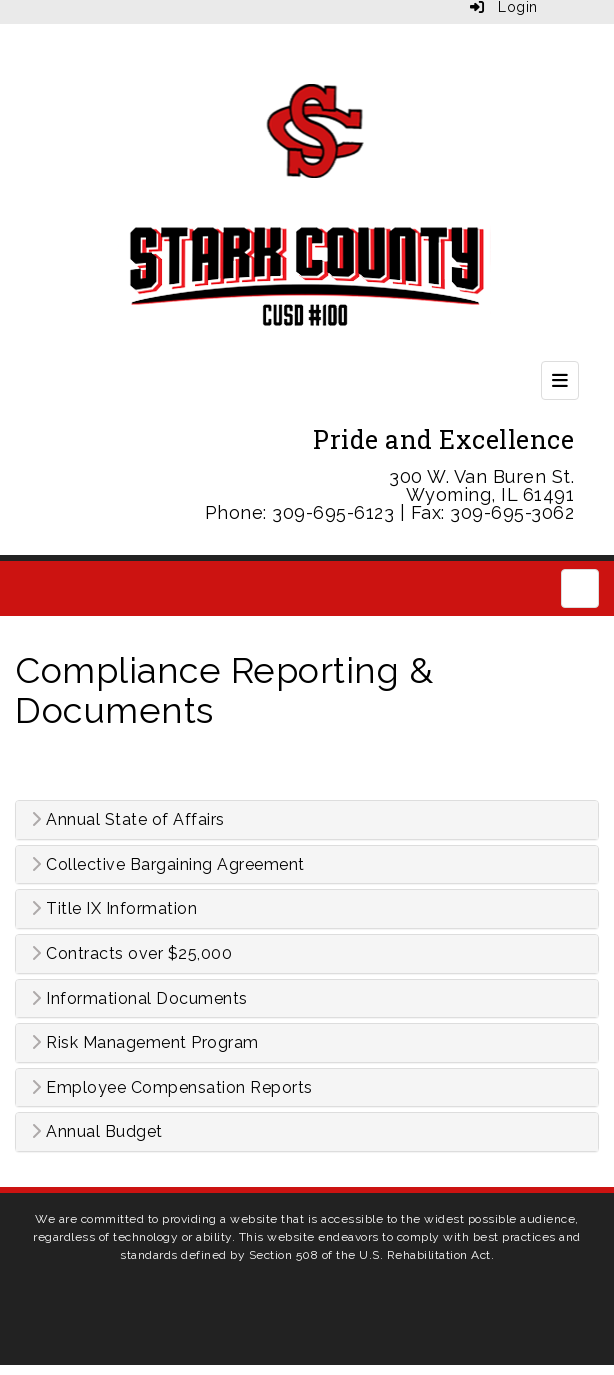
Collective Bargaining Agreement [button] (168, 865)
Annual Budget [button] (97, 1132)
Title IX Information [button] (114, 909)
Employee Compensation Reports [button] (172, 1088)
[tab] (307, 820)
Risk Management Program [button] (145, 1043)
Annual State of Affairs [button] (128, 820)
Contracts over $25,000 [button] (131, 954)
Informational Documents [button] (139, 999)
